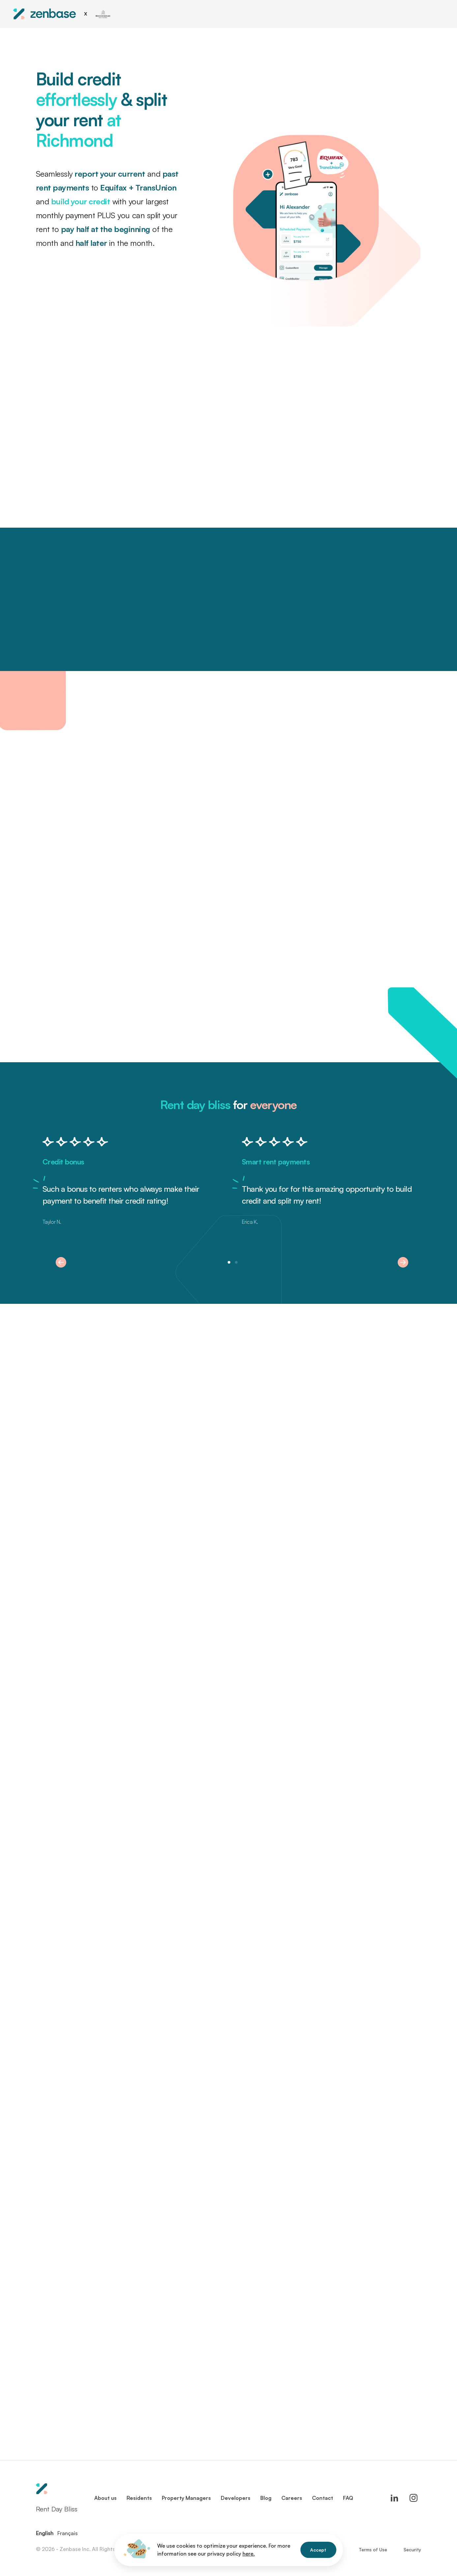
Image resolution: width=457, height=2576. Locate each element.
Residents (139, 2498)
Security (412, 2549)
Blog (265, 2498)
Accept (318, 2550)
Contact (322, 2498)
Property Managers (186, 2498)
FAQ (348, 2498)
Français (67, 2533)
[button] (61, 1262)
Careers (291, 2498)
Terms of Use (373, 2549)
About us (105, 2498)
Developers (235, 2498)
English (44, 2533)
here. (249, 2553)
